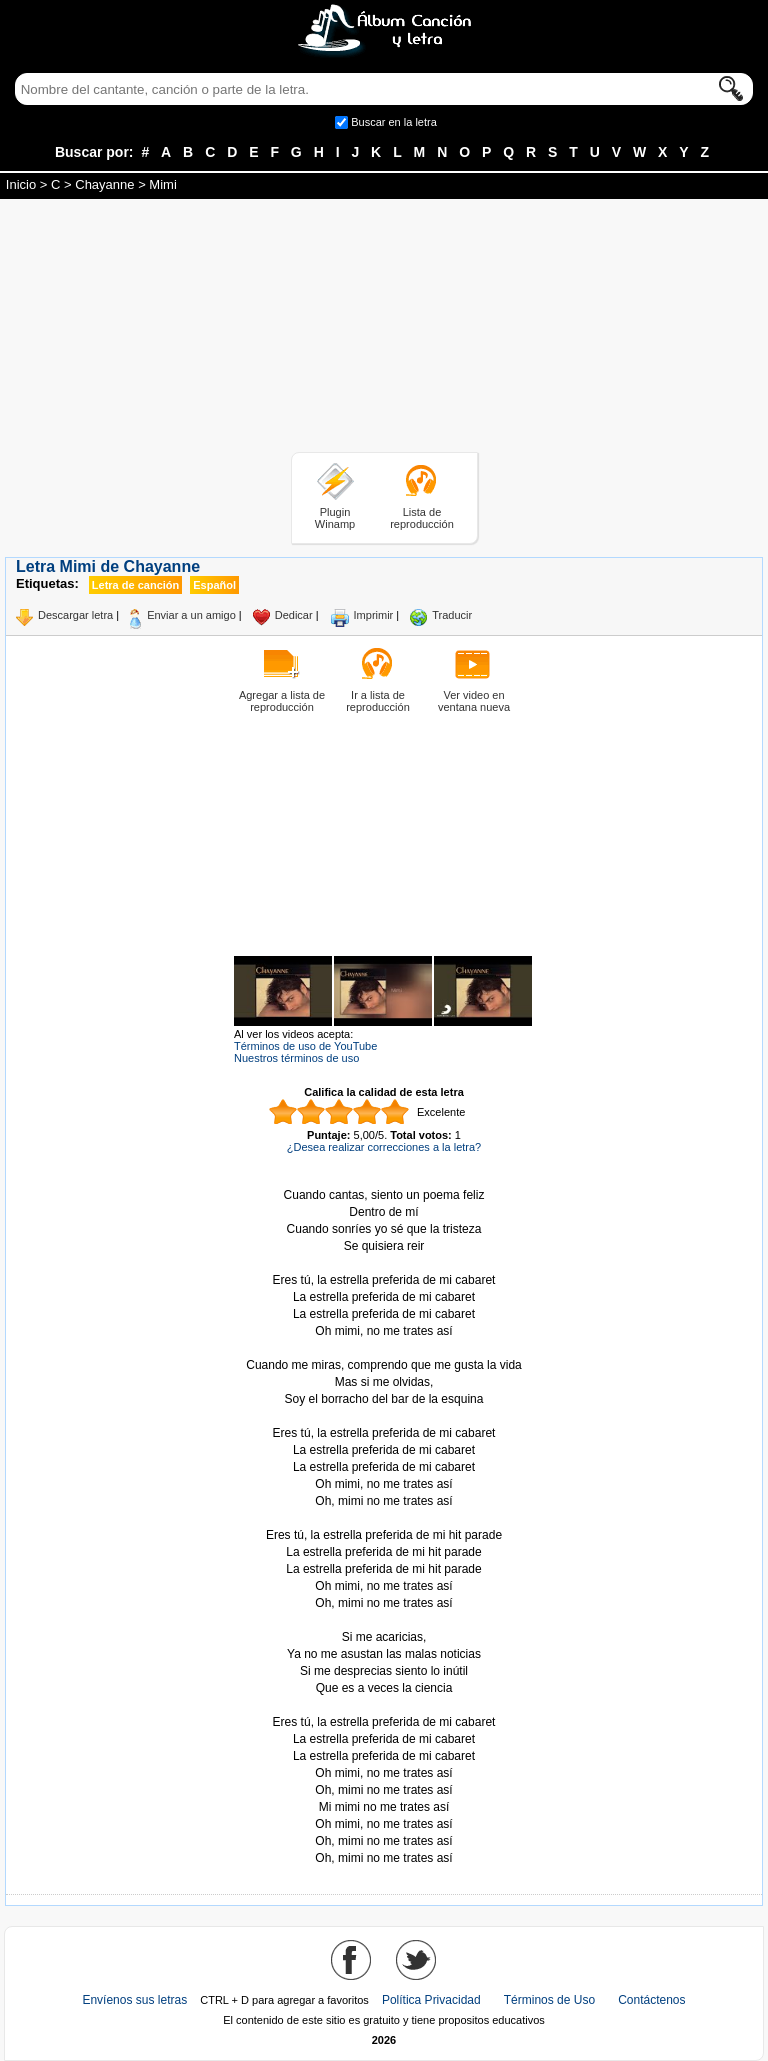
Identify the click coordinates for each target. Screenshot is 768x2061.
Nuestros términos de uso (296, 1058)
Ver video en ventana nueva (474, 701)
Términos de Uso (549, 2000)
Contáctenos (651, 2000)
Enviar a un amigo (191, 615)
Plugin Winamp (335, 518)
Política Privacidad (431, 2000)
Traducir (452, 615)
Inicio (21, 184)
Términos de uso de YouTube (305, 1046)
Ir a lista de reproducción (378, 701)
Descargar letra (75, 615)
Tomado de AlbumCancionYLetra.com (384, 1705)
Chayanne (104, 184)
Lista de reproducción (422, 518)
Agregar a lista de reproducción (282, 701)
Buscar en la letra (394, 122)
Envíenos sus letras (134, 2000)
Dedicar (294, 615)
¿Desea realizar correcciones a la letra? (384, 1147)
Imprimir (374, 615)
